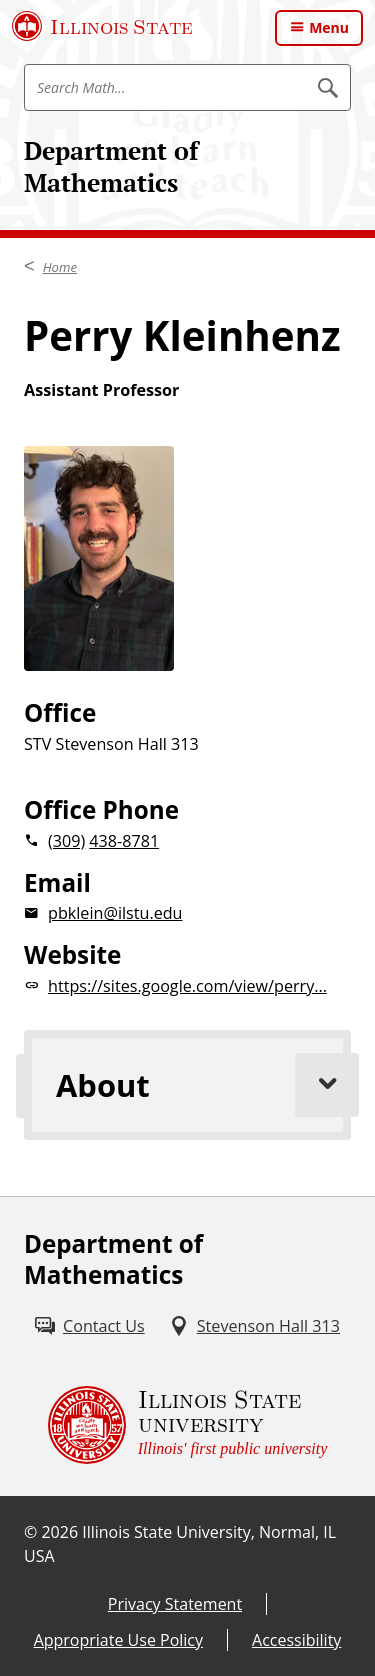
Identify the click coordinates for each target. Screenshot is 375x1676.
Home (60, 267)
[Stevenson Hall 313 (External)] (254, 1326)
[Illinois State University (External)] (102, 26)
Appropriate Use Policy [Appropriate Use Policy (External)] (118, 1640)
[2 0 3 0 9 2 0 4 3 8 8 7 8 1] (187, 841)
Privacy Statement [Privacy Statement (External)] (175, 1604)
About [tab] (203, 1085)
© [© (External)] (30, 1532)
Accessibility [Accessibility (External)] (296, 1640)
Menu (329, 27)
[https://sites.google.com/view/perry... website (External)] (187, 986)
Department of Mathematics (111, 166)
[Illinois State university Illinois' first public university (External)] (188, 1425)
